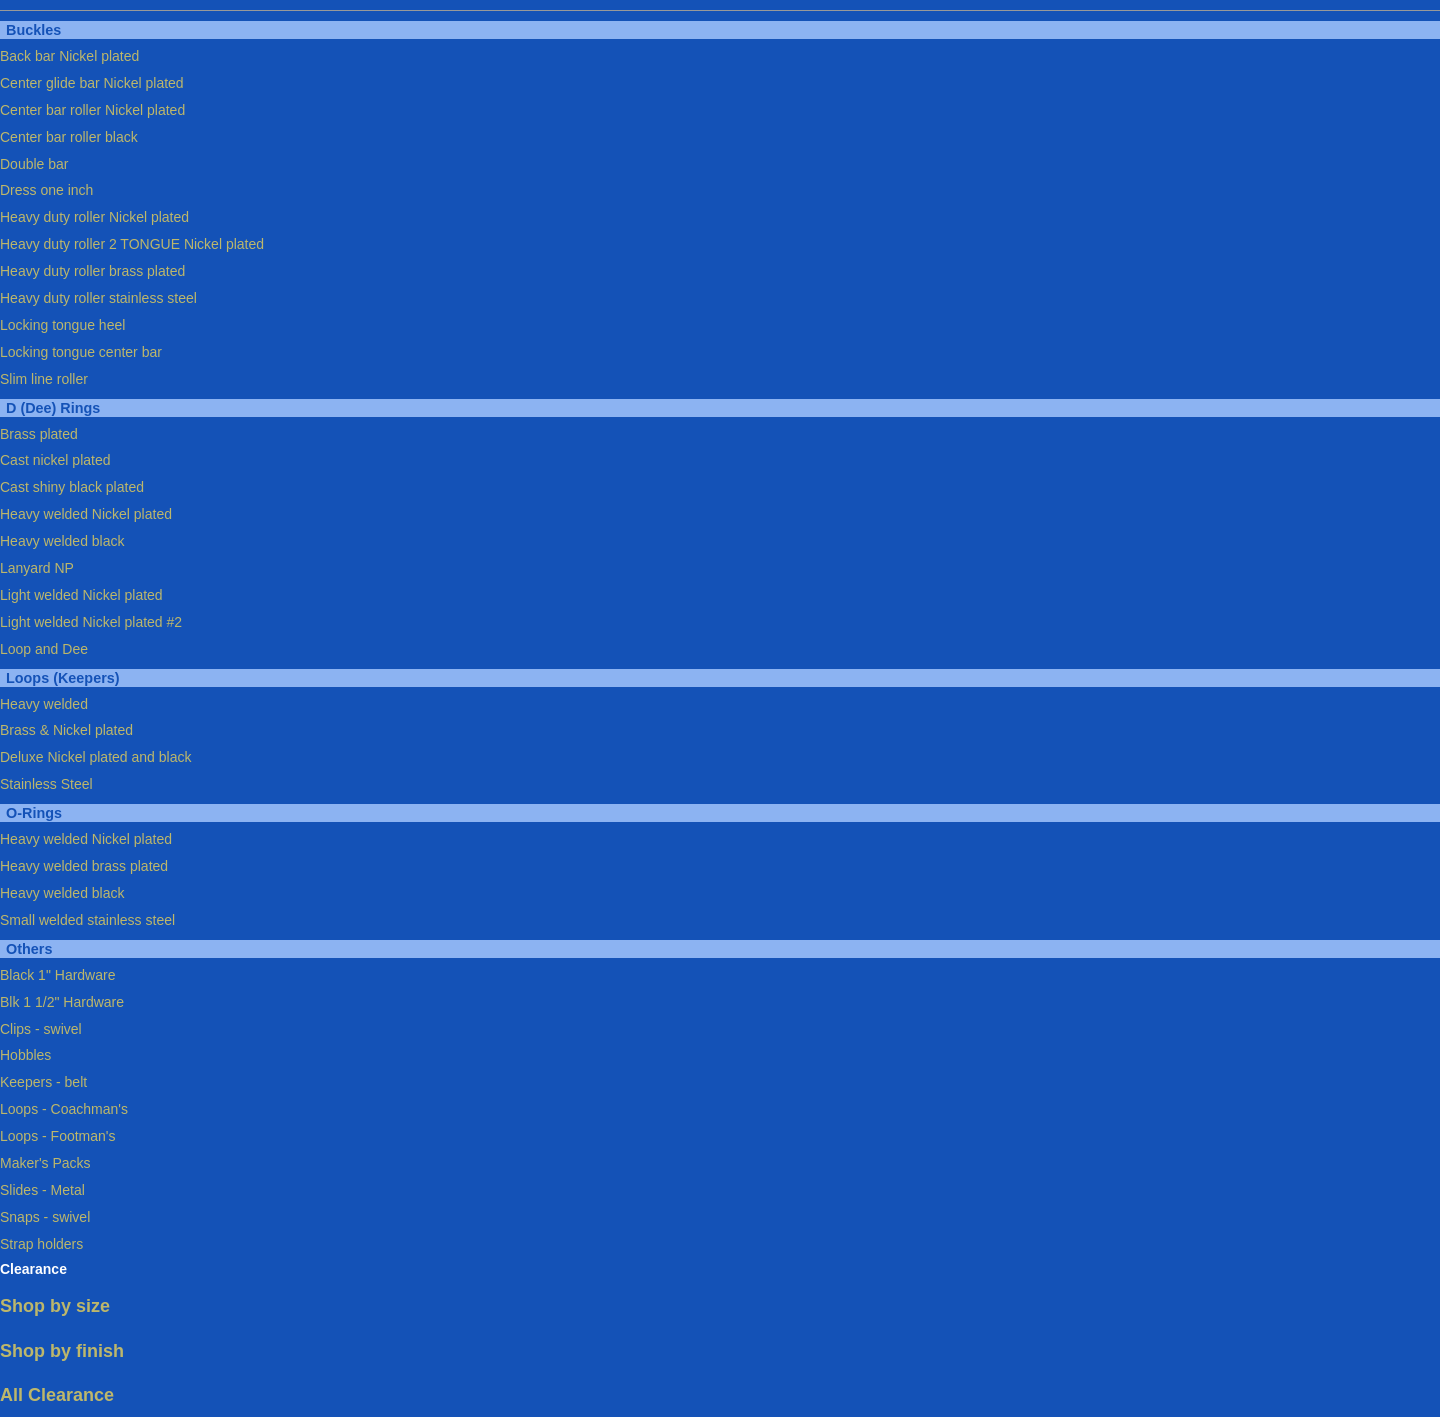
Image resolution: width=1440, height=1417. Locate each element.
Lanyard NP (37, 568)
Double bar (34, 164)
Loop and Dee (44, 649)
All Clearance (57, 1395)
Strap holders (41, 1244)
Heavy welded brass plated (84, 866)
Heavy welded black (62, 541)
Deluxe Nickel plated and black (95, 757)
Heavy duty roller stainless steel (98, 298)
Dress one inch (46, 190)
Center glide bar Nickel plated (92, 83)
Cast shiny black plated (72, 487)
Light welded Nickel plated (81, 595)
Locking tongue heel (62, 325)
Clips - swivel (41, 1029)
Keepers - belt (43, 1082)
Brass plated (39, 434)
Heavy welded (44, 704)
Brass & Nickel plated (66, 730)
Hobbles (25, 1055)
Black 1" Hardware (57, 975)
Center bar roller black (69, 137)
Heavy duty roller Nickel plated (94, 217)
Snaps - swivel (45, 1217)
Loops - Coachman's (64, 1109)
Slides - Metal (42, 1190)
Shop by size (55, 1306)
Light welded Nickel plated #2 (91, 622)
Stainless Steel (46, 784)
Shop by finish (62, 1351)
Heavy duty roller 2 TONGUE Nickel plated (132, 244)
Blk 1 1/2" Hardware (62, 1002)
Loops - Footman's (58, 1136)
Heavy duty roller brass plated (92, 271)
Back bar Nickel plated (69, 56)
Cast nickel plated (55, 460)
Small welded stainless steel (87, 920)
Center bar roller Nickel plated (92, 110)
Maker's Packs (45, 1163)
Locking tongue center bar (81, 352)
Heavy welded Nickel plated (86, 514)
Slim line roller (44, 379)
